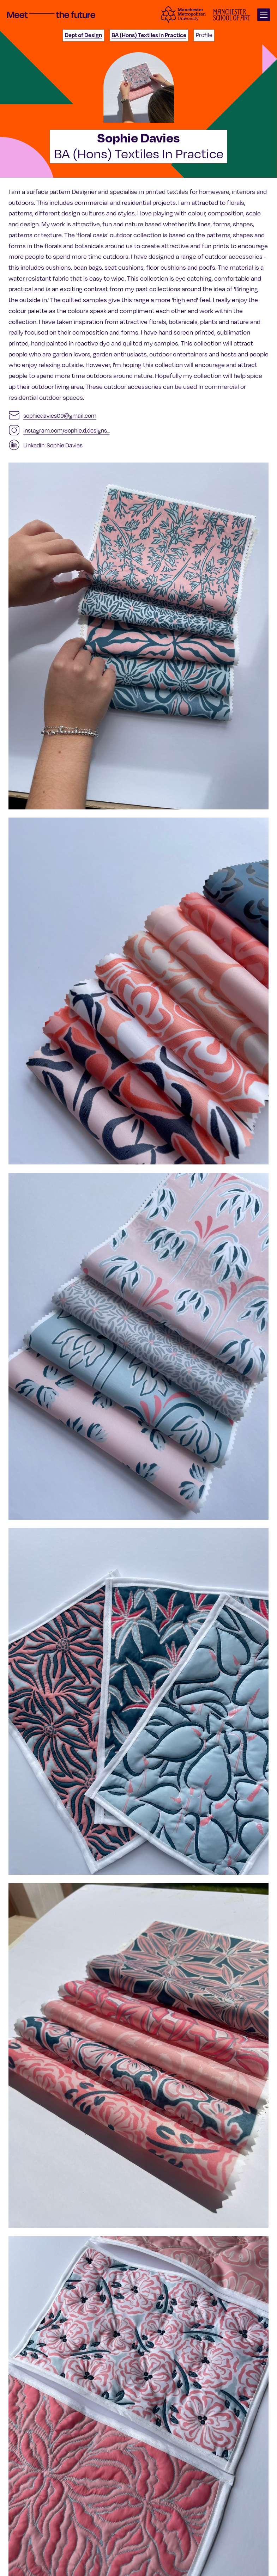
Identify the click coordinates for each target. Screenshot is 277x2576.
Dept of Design (83, 34)
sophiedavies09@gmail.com (59, 415)
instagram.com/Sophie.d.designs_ (66, 430)
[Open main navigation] (263, 14)
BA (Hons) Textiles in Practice (149, 34)
